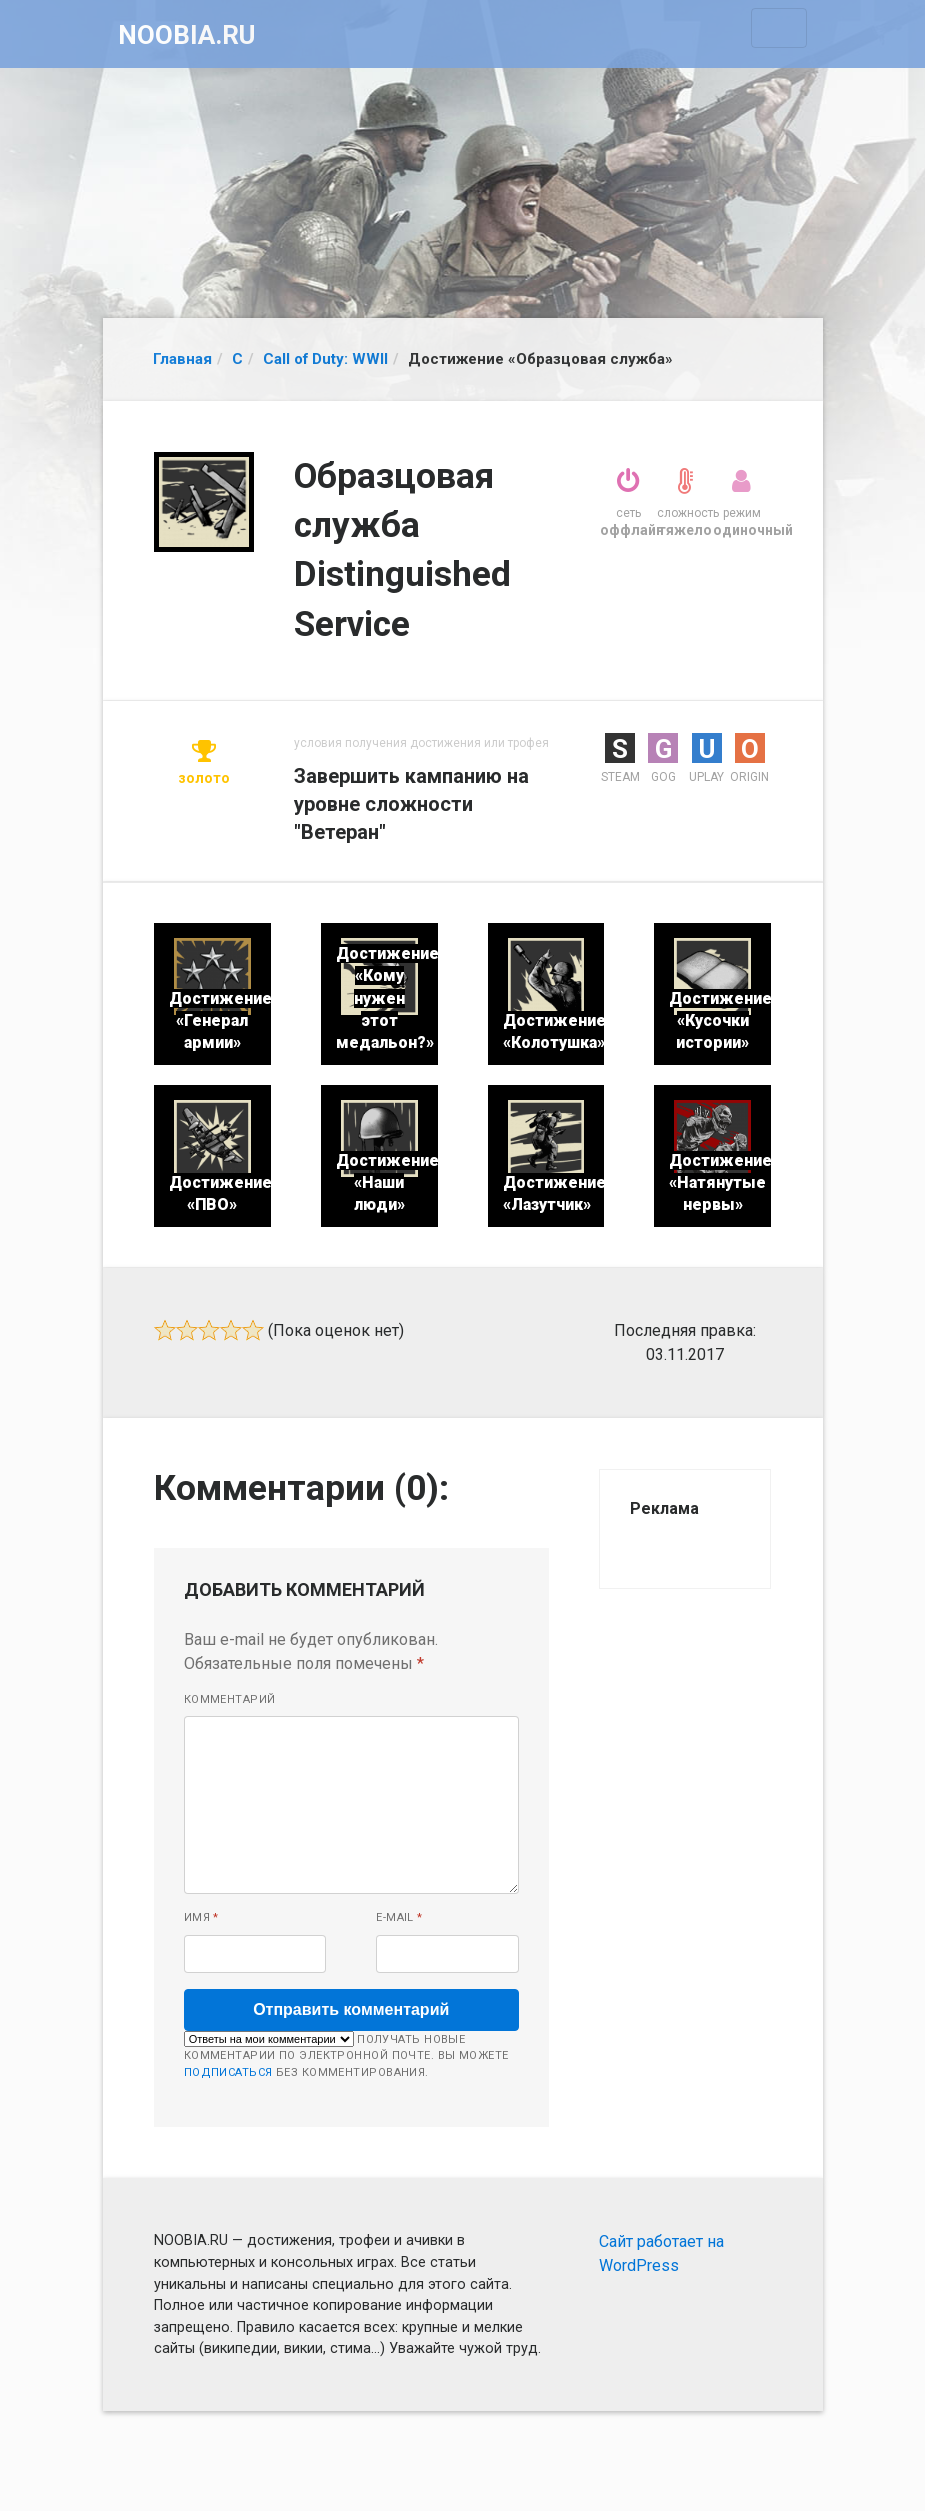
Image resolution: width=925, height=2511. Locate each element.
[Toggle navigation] (779, 28)
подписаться (228, 2072)
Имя (201, 1917)
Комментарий (230, 1699)
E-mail (399, 1917)
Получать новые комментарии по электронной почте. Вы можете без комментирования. (346, 2055)
